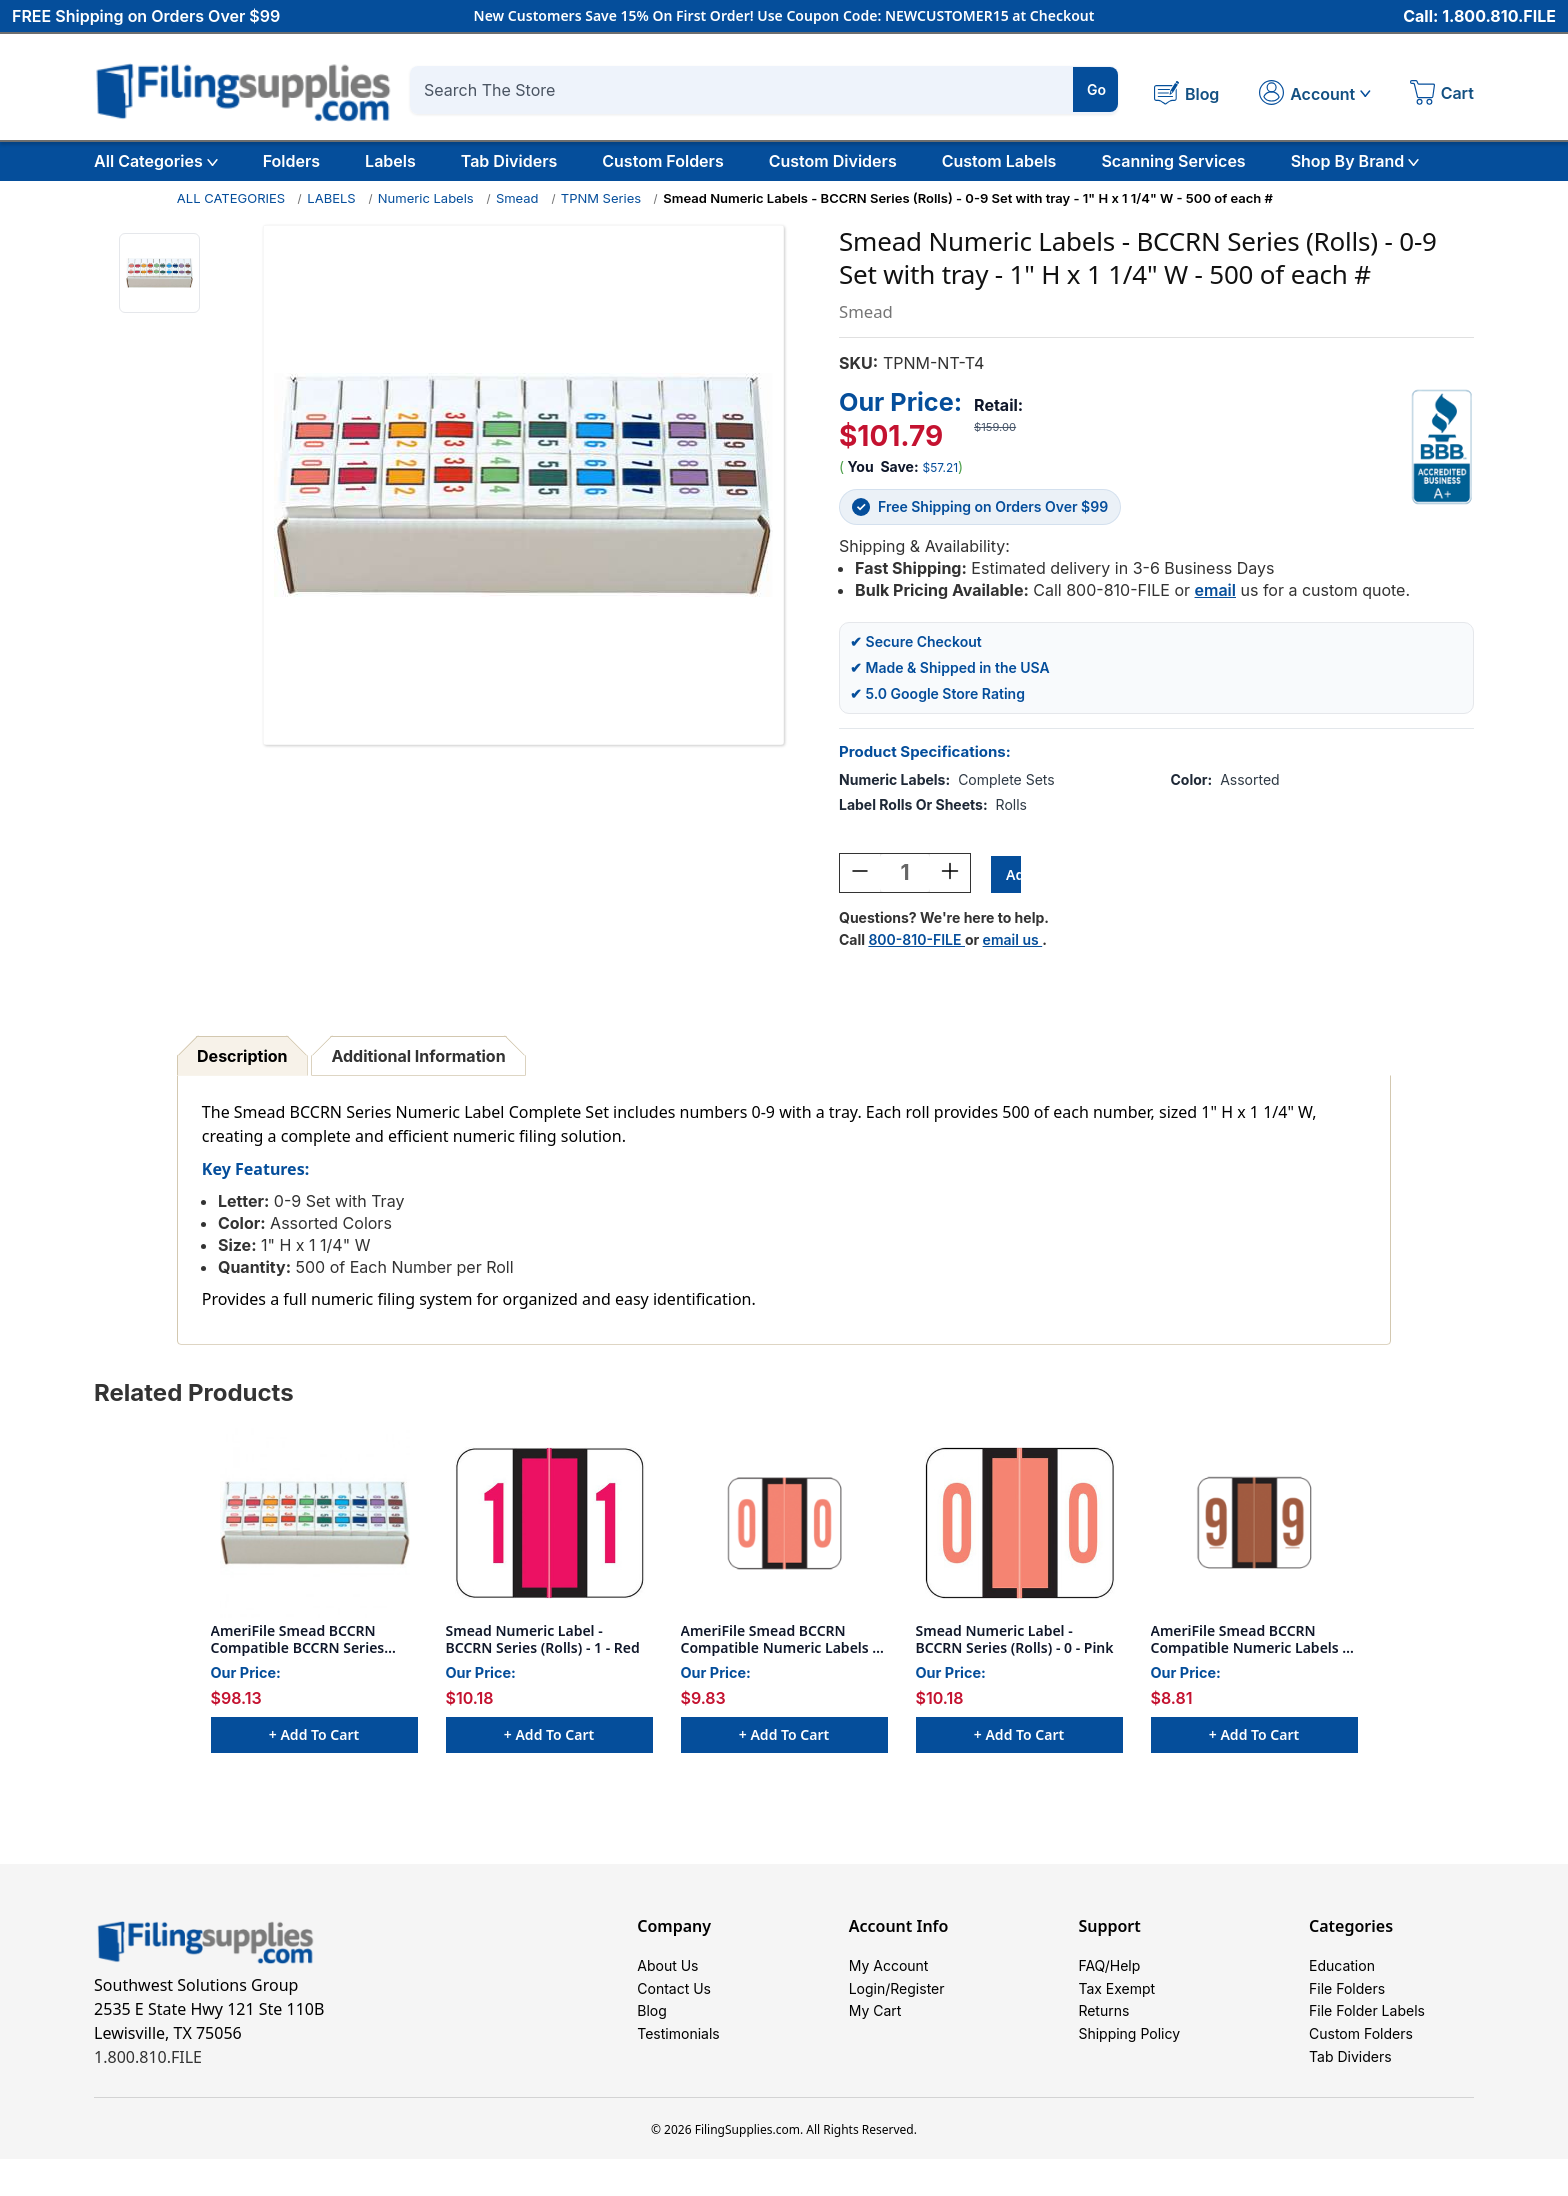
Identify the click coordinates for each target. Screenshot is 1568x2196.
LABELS (331, 198)
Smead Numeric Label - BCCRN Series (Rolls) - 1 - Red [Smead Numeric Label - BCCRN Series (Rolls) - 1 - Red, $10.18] (543, 1641)
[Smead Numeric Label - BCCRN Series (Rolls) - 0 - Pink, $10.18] (1019, 1525)
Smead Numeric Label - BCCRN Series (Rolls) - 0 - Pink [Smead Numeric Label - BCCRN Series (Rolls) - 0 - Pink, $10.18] (1015, 1641)
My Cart (875, 2030)
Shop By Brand (1355, 161)
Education (1342, 1970)
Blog (652, 2030)
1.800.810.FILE (148, 2059)
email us (1013, 941)
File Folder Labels (1367, 2030)
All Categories (156, 161)
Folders (291, 161)
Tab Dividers (509, 161)
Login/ (870, 2000)
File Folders (1347, 2000)
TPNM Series (601, 198)
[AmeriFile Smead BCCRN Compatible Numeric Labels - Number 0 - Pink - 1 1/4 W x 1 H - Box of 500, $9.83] (784, 1525)
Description (242, 1058)
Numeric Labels (426, 198)
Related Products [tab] (194, 1394)
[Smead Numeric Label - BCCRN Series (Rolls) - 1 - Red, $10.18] (549, 1525)
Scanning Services (1173, 161)
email (1215, 589)
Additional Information (418, 1058)
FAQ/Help (1109, 1970)
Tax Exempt (1116, 2000)
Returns (1103, 2030)
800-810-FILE (916, 941)
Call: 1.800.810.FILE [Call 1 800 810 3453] (1479, 17)
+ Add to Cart (314, 1736)
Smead (517, 198)
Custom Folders (662, 161)
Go (1096, 89)
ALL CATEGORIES (231, 198)
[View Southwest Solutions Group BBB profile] (1442, 446)
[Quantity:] (905, 875)
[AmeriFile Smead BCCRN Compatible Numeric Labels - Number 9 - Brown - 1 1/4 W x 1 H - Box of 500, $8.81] (1254, 1525)
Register (917, 2000)
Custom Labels (999, 161)
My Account (889, 1970)
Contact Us (674, 2000)
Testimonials (678, 2060)
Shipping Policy (1129, 2060)
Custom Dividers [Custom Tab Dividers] (833, 161)
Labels (390, 161)
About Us (667, 1970)
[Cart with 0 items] (1442, 95)
